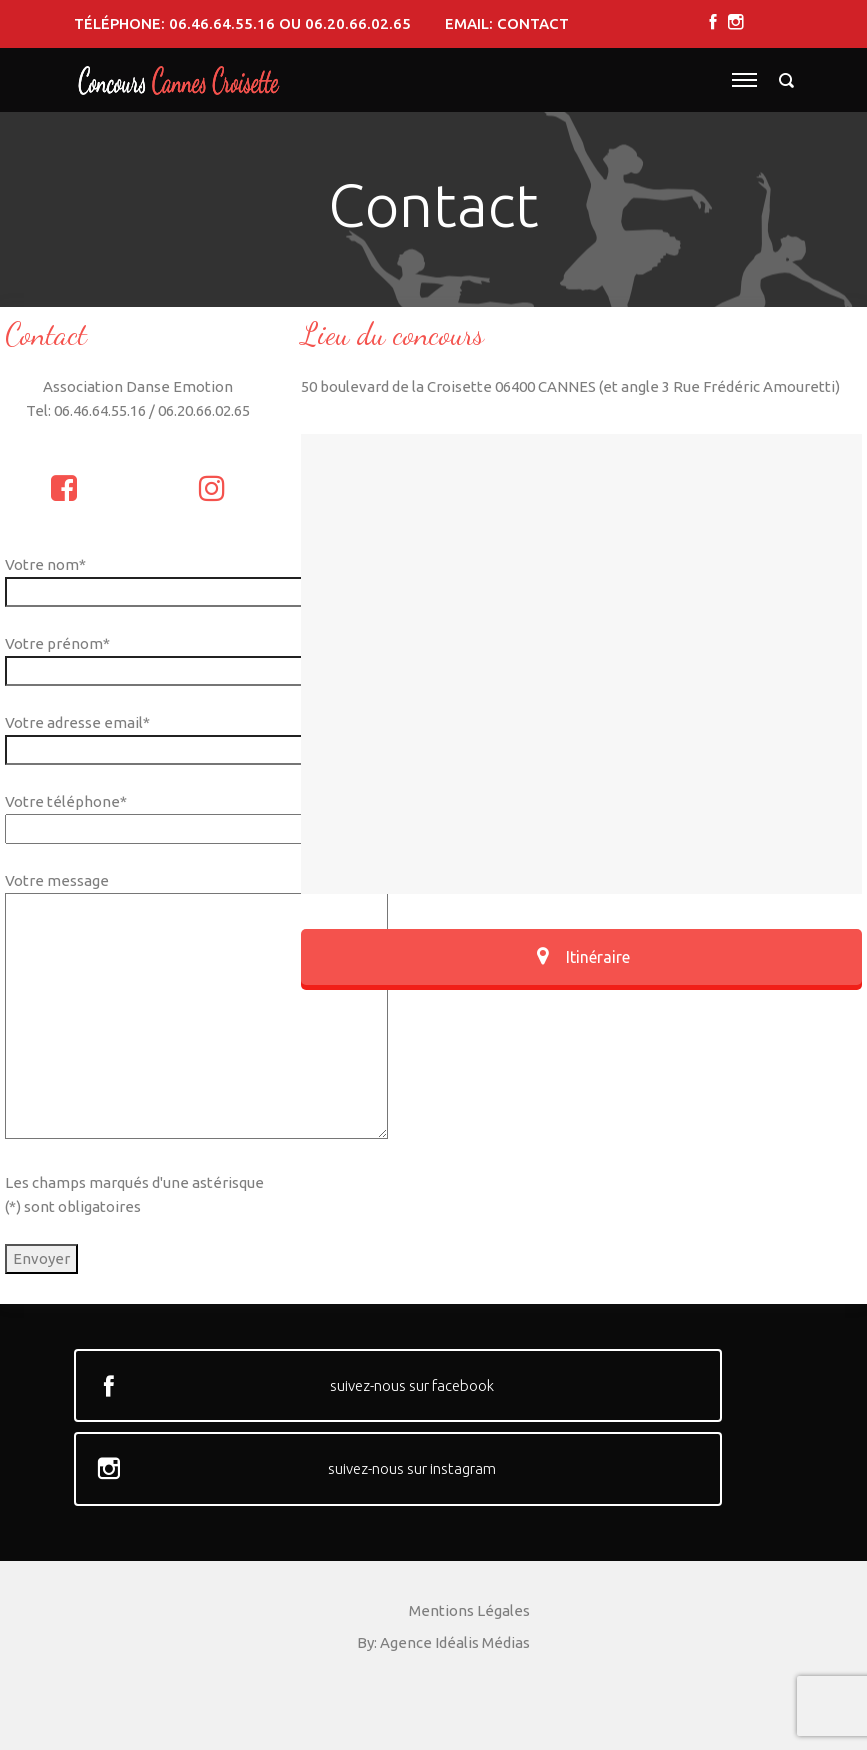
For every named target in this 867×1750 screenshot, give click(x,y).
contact (533, 23)
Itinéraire (581, 957)
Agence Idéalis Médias (455, 1642)
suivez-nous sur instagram (412, 1468)
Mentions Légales (469, 1610)
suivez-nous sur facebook (412, 1385)
